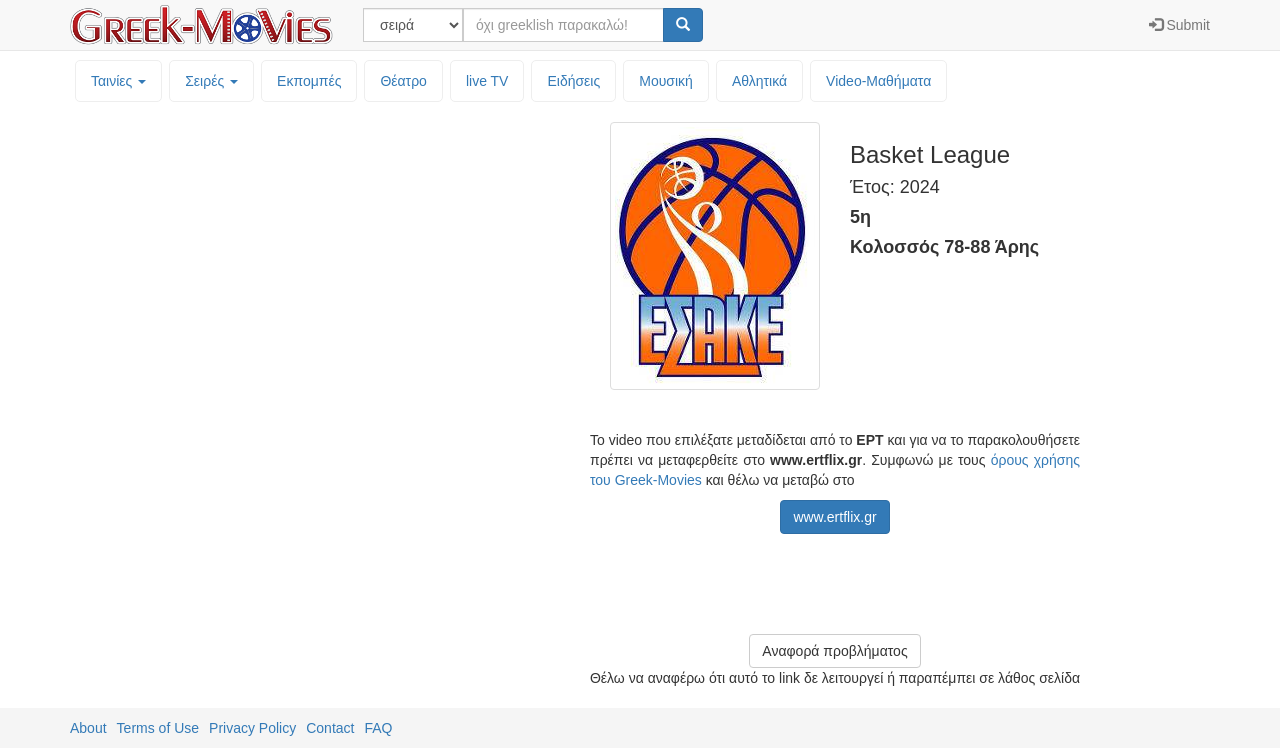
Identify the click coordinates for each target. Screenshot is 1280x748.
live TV (487, 81)
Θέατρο (403, 81)
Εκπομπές (309, 81)
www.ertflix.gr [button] (834, 517)
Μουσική (666, 81)
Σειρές (211, 81)
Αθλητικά (759, 81)
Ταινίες (118, 81)
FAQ (378, 728)
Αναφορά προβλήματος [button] (834, 651)
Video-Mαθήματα (878, 81)
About (88, 728)
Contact (330, 728)
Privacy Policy (252, 728)
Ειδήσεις (573, 81)
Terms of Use (158, 728)
